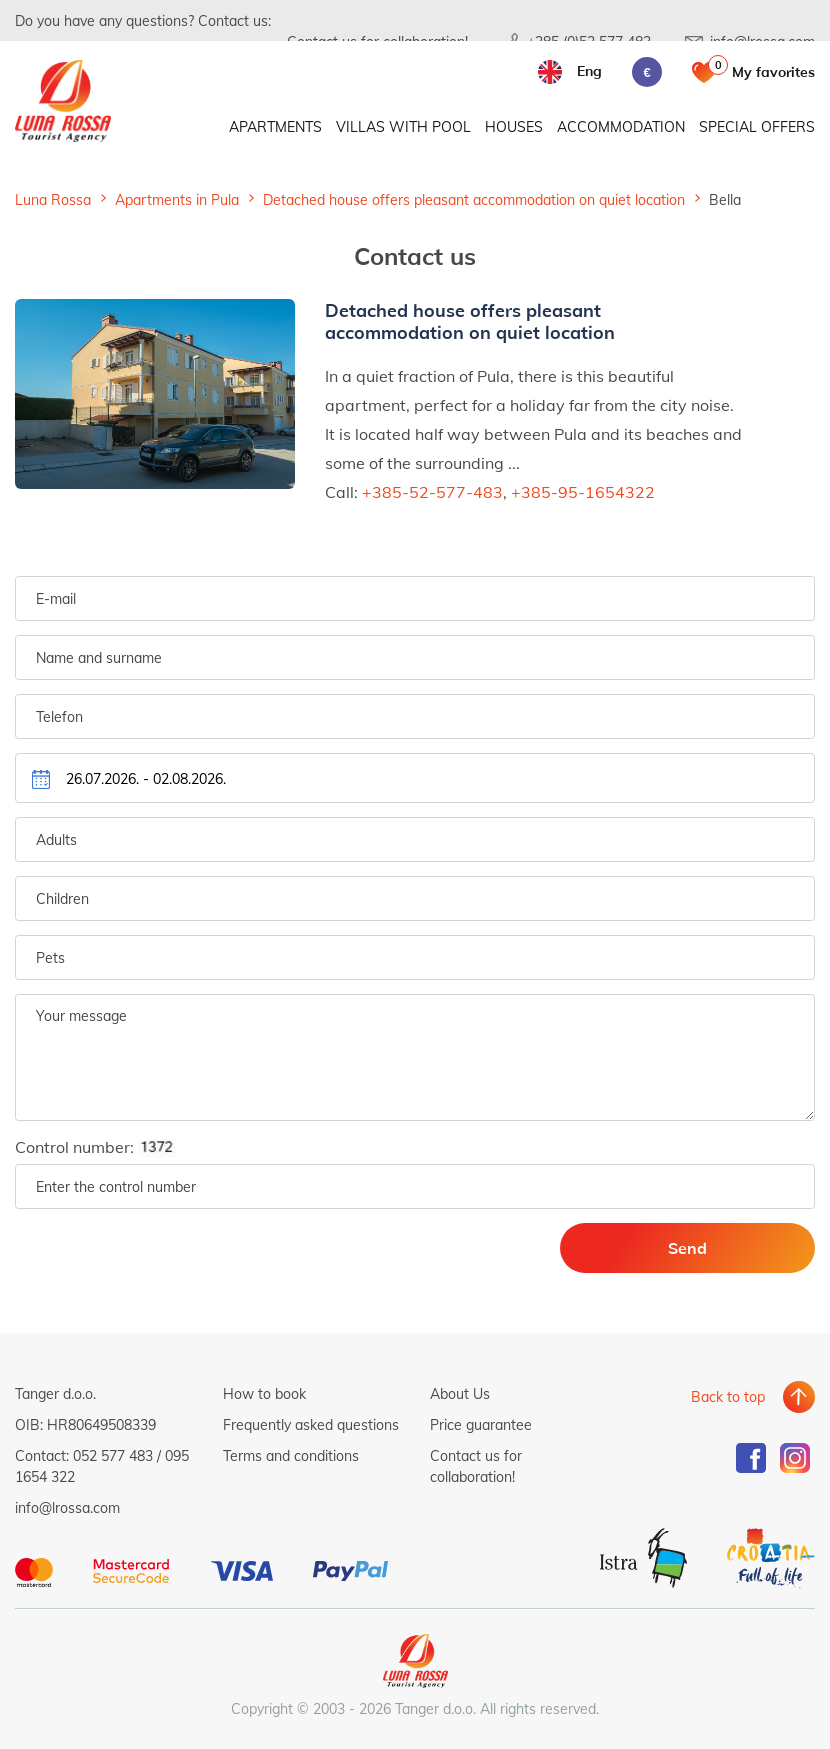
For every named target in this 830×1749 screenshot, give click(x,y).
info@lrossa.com (67, 1507)
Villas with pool (403, 127)
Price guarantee (481, 1424)
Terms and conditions (291, 1455)
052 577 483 (113, 1455)
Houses (514, 127)
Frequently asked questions (311, 1424)
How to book (264, 1393)
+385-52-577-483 (432, 490)
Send (715, 1247)
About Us (460, 1393)
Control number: (102, 1147)
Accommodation (621, 127)
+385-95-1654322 (583, 490)
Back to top (728, 1393)
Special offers (757, 127)
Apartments (275, 127)
